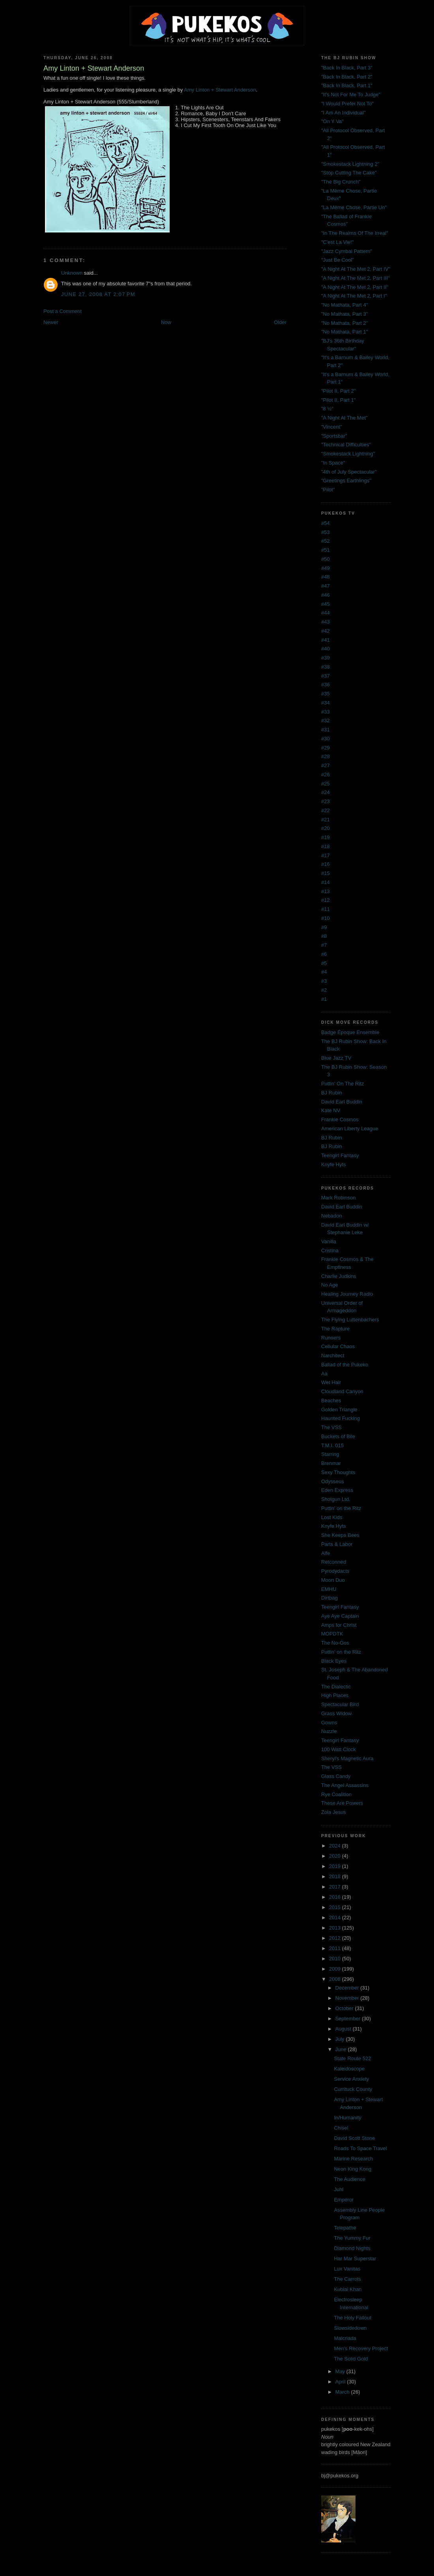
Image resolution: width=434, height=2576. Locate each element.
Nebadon (331, 1216)
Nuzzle (329, 1731)
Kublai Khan (347, 2289)
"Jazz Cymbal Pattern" (346, 251)
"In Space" (333, 463)
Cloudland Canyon (342, 1391)
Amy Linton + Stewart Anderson (220, 90)
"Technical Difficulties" (346, 445)
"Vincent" (331, 427)
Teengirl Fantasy (340, 1155)
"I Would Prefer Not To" (347, 104)
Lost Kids (331, 1517)
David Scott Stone (354, 2138)
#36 (325, 685)
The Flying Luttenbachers (350, 1320)
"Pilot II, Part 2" (338, 391)
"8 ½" (327, 409)
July (340, 2039)
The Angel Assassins (345, 1785)
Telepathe (345, 2228)
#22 (325, 810)
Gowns (329, 1722)
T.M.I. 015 (332, 1445)
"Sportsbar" (334, 436)
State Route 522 (352, 2058)
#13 (325, 891)
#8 (324, 936)
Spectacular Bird (340, 1704)
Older (280, 322)
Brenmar (331, 1463)
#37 (325, 676)
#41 (325, 640)
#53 (325, 532)
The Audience (349, 2179)
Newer (50, 322)
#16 (325, 864)
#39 (325, 658)
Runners (330, 1338)
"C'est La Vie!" (337, 242)
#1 (324, 999)
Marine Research (353, 2159)
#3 (324, 981)
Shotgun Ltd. (335, 1499)
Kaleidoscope (349, 2069)
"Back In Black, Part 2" (346, 77)
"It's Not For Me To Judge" (350, 94)
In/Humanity (347, 2118)
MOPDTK (332, 1634)
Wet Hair (331, 1382)
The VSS (331, 1427)
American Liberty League (349, 1129)
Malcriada (345, 2338)
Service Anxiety (351, 2079)
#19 (325, 837)
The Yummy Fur (352, 2238)
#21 (325, 819)
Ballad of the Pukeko (344, 1365)
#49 (325, 568)
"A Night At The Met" (344, 418)
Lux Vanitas (347, 2269)
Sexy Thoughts (338, 1472)
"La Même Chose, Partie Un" (354, 207)
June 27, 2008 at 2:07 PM (98, 294)
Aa (324, 1374)
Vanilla (328, 1241)
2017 (335, 1887)
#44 (325, 613)
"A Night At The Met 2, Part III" (355, 278)
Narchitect (332, 1355)
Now (166, 322)
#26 (325, 774)
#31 (325, 730)
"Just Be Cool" (337, 260)
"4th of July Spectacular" (349, 472)
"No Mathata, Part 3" (344, 314)
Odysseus (332, 1481)
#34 (325, 703)
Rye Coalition (336, 1794)
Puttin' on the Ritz (341, 1508)
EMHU (328, 1589)
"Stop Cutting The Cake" (349, 173)
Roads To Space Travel (360, 2148)
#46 (325, 595)
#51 (325, 550)
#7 (324, 945)
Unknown (71, 273)
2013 (335, 1928)
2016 (335, 1897)
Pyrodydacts (335, 1571)
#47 (325, 586)
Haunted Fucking (340, 1418)
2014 (335, 1917)
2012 (335, 1938)
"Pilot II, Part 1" (338, 400)
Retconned (333, 1562)
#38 (325, 667)
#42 (325, 631)
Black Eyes (333, 1661)
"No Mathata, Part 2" (344, 323)
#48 (325, 577)
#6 (324, 954)
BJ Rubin (331, 1093)
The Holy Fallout (352, 2318)
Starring (330, 1454)
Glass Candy (335, 1776)
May (340, 2371)
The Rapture (335, 1329)
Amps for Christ (339, 1625)
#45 (325, 604)
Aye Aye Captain (340, 1616)
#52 (325, 541)
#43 (325, 622)
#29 (325, 748)
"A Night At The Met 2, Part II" (354, 287)
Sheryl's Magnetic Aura (347, 1758)
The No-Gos (335, 1643)
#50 (325, 559)
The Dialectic (336, 1687)
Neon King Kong (352, 2169)
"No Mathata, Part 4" (344, 305)
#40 (325, 649)
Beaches (331, 1400)
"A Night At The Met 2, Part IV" (355, 269)
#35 (325, 694)
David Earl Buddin (341, 1102)
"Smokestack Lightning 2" (350, 164)
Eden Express (337, 1490)
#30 (325, 739)
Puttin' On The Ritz (342, 1084)
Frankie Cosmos (340, 1119)
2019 (335, 1866)
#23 (325, 801)
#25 (325, 784)
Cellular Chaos (338, 1346)
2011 (335, 1948)
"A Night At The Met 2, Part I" (354, 296)
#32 (325, 720)
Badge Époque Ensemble (350, 1032)
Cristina (330, 1250)
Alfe (325, 1553)
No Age (329, 1285)
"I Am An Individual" (343, 113)
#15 (325, 873)
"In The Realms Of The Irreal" (354, 233)
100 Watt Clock (338, 1749)
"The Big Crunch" (341, 182)
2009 (335, 1969)
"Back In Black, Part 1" (346, 85)
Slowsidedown (350, 2328)
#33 (325, 712)
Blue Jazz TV (336, 1058)
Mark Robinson (338, 1198)
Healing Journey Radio (347, 1294)
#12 (325, 900)
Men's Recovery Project (361, 2348)
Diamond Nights (352, 2248)
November (348, 1998)
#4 (324, 972)
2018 (335, 1876)
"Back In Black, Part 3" (346, 68)
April (341, 2382)
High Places (334, 1695)
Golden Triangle (339, 1410)
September (348, 2018)
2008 (335, 1979)
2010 (335, 1959)
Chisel (341, 2128)
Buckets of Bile (338, 1436)
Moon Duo (333, 1580)
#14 (325, 882)
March (343, 2392)
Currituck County (353, 2089)
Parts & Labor (337, 1544)
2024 (335, 1846)
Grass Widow (336, 1713)
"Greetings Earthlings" (346, 480)
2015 (335, 1907)
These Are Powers (342, 1803)
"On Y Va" (332, 121)
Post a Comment (62, 311)
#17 (325, 855)
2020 (335, 1856)
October (345, 2008)
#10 (325, 918)
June (341, 2049)
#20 (325, 828)
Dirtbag (329, 1598)
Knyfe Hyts (333, 1164)
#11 (325, 909)
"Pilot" (328, 490)
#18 (325, 846)
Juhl (338, 2189)
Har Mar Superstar (355, 2258)
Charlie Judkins (338, 1276)
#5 (324, 963)
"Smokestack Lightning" (348, 454)
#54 (325, 523)
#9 (324, 927)
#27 (325, 765)
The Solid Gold (351, 2359)
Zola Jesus (333, 1812)
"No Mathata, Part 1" (344, 332)
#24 (325, 792)
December (348, 1988)
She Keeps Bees (340, 1535)
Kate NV (330, 1110)
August (344, 2029)
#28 (325, 756)
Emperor (344, 2200)
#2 (324, 990)
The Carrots (347, 2279)
